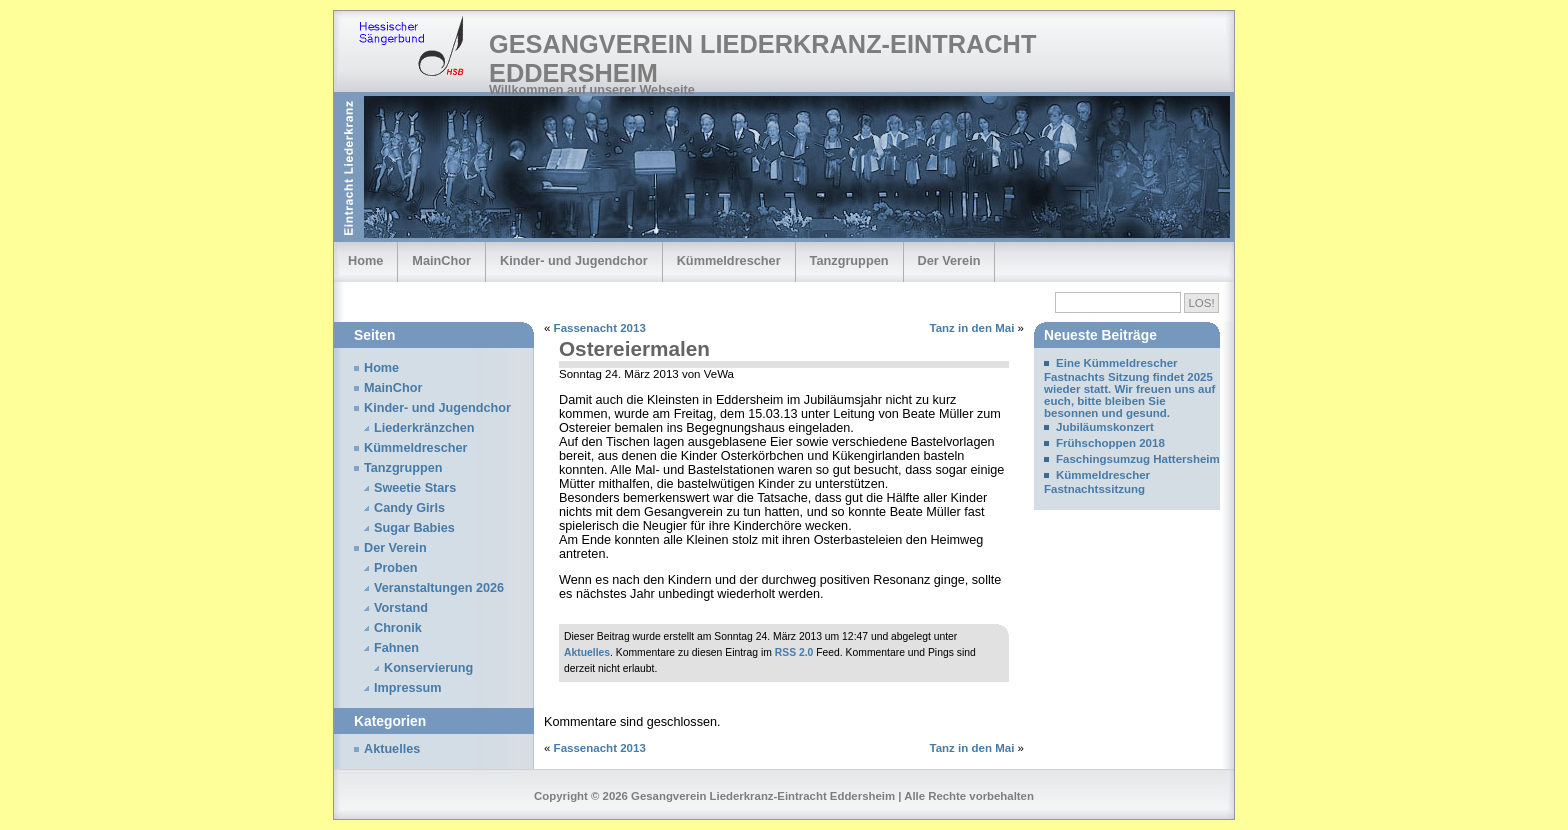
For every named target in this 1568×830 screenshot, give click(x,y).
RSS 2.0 (794, 652)
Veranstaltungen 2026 (439, 588)
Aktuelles (587, 652)
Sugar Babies (414, 528)
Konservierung (428, 668)
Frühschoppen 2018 (1110, 443)
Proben (396, 568)
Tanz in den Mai (972, 328)
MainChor (441, 260)
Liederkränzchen (424, 428)
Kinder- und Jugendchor (574, 260)
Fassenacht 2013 (600, 328)
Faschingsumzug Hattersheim (1138, 459)
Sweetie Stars (415, 488)
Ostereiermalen (634, 348)
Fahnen (396, 648)
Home (365, 260)
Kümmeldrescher (729, 260)
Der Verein (949, 260)
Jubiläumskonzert (1105, 427)
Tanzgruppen (849, 260)
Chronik (398, 628)
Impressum (408, 688)
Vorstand (401, 608)
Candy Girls (409, 508)
